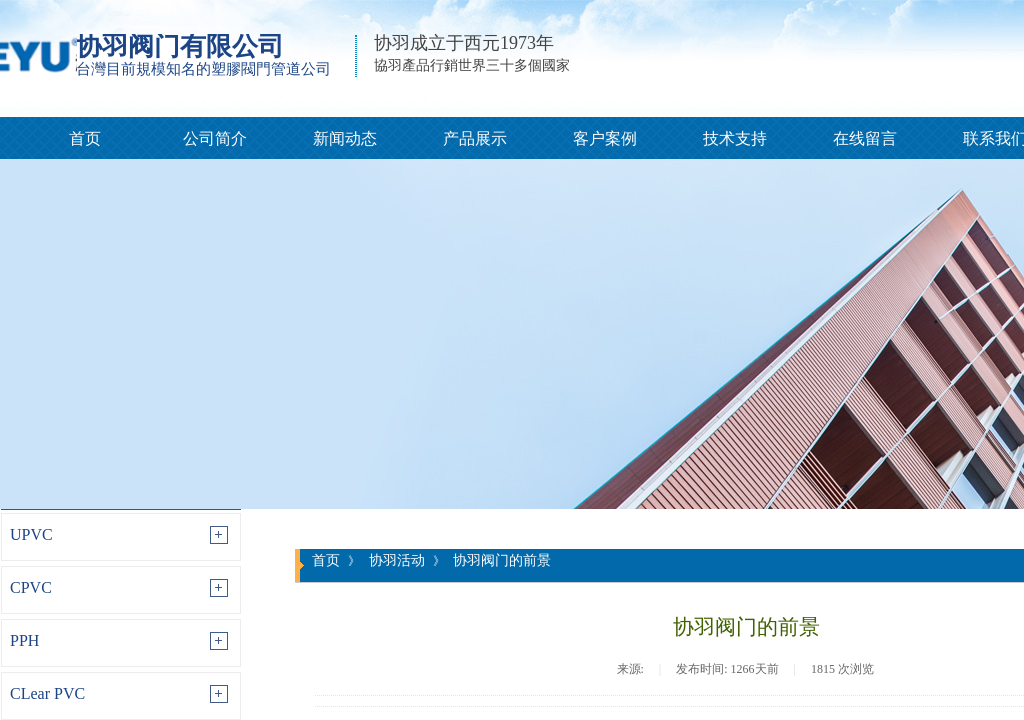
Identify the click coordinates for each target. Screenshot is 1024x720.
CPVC (31, 587)
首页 (85, 138)
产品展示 (475, 138)
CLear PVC (47, 693)
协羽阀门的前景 (502, 560)
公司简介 (215, 138)
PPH (24, 640)
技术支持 (735, 138)
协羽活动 (397, 560)
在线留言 (865, 138)
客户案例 (605, 138)
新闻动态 (345, 138)
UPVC (31, 534)
